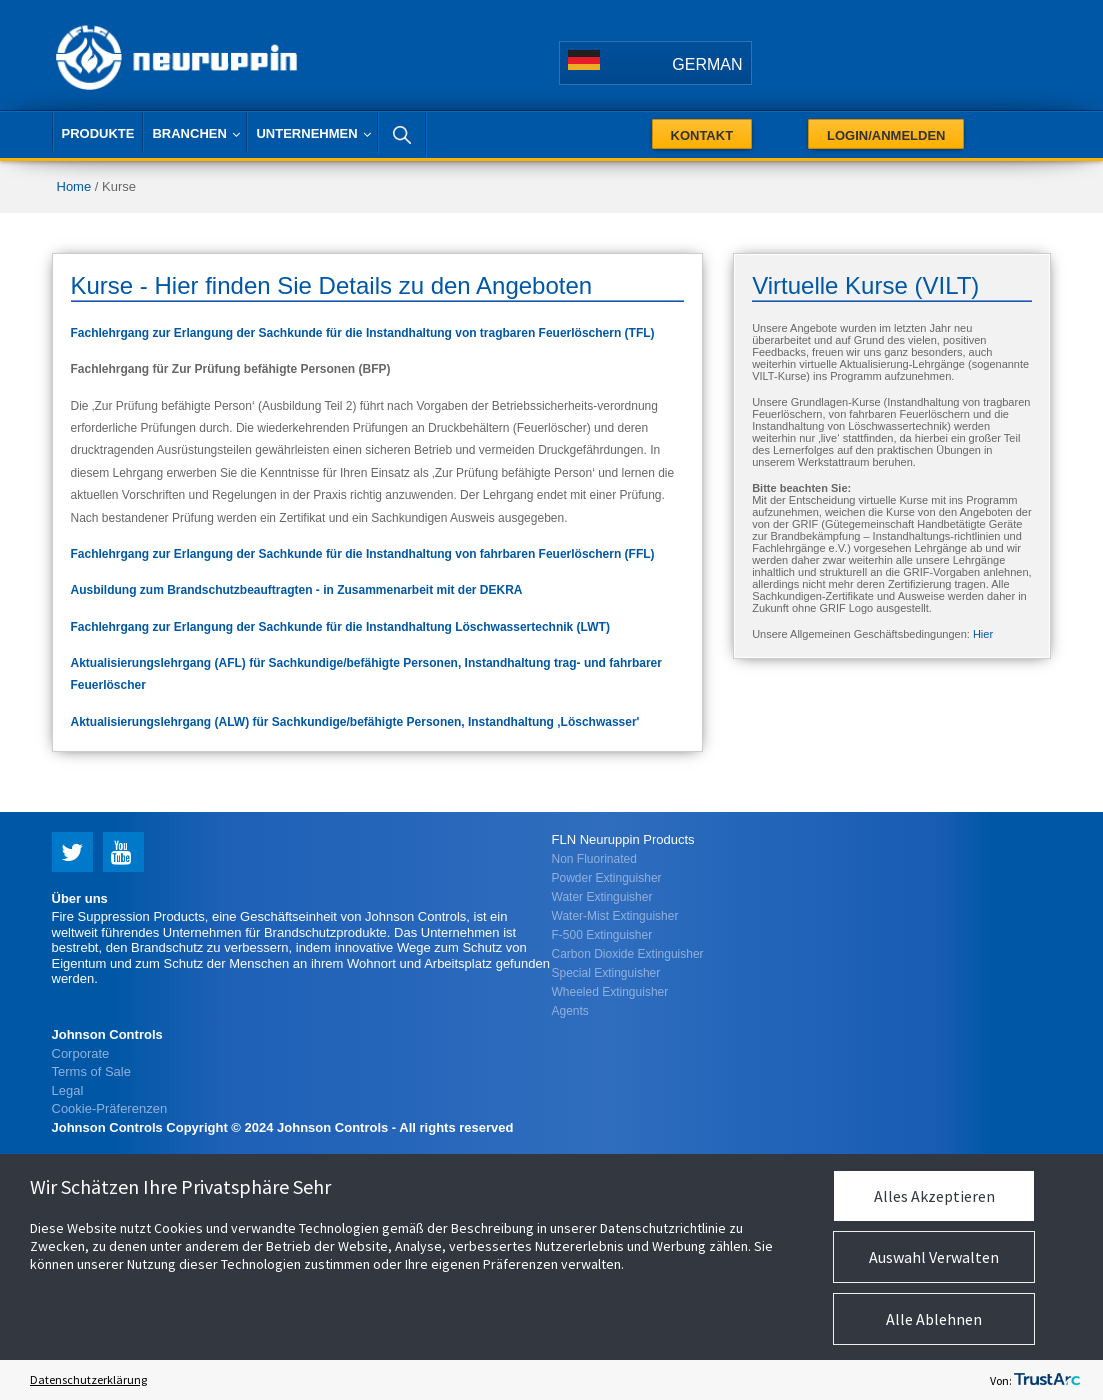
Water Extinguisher (602, 897)
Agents (570, 1011)
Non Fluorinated (594, 859)
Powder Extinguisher (607, 878)
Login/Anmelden (886, 135)
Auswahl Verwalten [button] (934, 1257)
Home (74, 186)
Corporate (81, 1053)
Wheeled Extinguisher (610, 992)
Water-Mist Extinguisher (615, 916)
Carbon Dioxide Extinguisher (628, 954)
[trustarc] (1047, 1380)
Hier (983, 634)
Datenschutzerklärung (88, 1379)
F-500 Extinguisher (602, 935)
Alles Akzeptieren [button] (934, 1196)
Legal (68, 1090)
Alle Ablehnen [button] (934, 1319)
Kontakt (702, 135)
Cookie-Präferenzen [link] (110, 1108)
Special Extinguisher (606, 973)
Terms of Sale (91, 1071)
